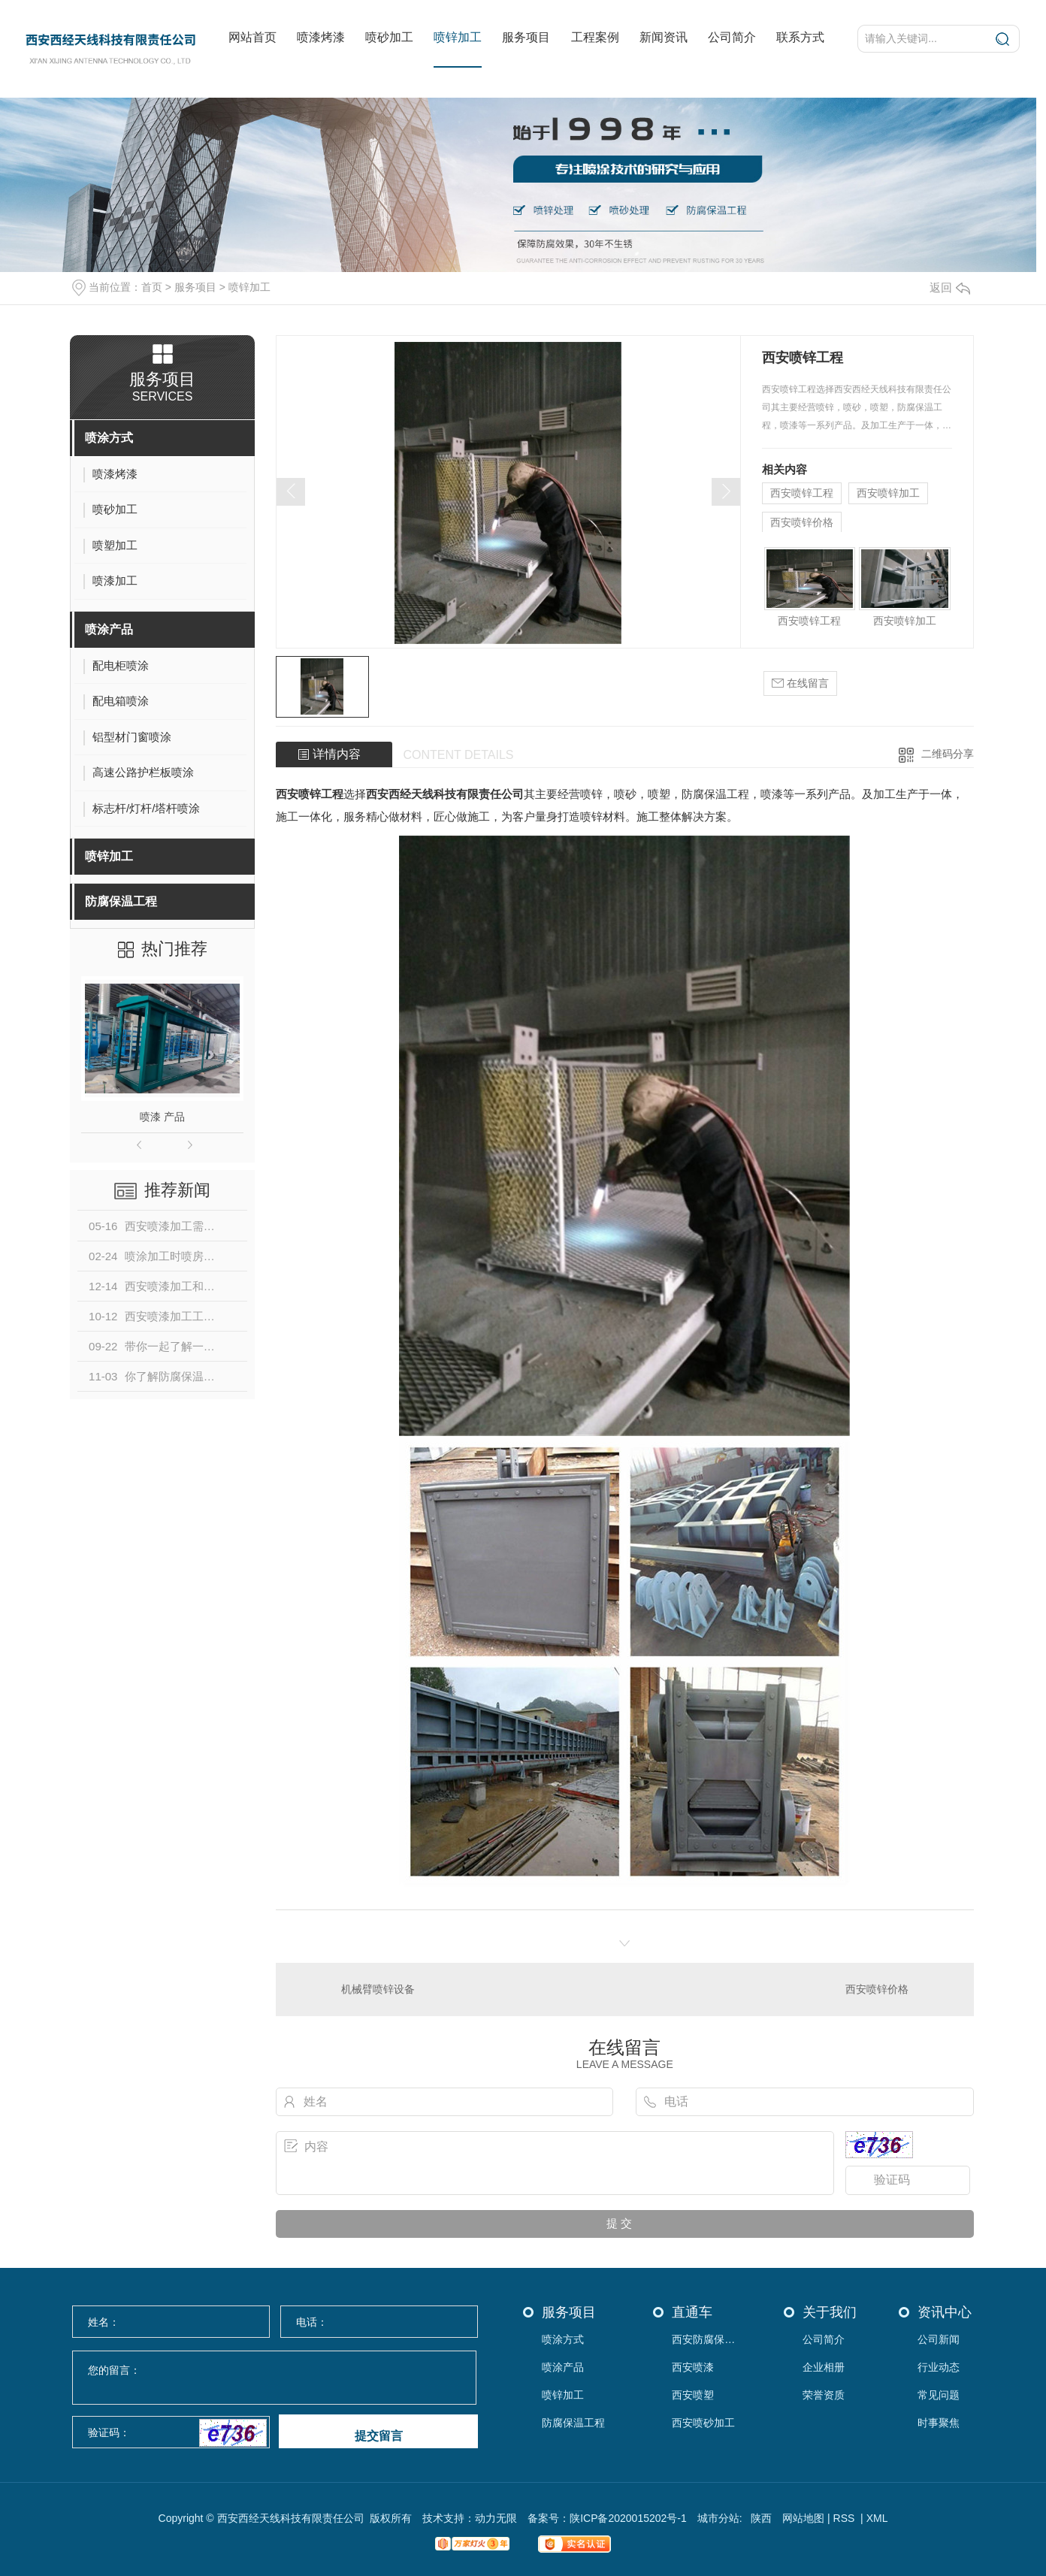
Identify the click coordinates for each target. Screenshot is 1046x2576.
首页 (151, 287)
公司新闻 (939, 2339)
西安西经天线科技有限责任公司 (445, 794)
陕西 (761, 2518)
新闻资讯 (663, 37)
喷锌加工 (458, 37)
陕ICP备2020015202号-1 (628, 2518)
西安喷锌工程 (801, 493)
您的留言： (275, 2378)
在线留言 (800, 683)
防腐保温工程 (121, 901)
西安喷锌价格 (801, 522)
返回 (950, 287)
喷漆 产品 (162, 1117)
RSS (845, 2518)
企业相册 (824, 2367)
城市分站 (718, 2518)
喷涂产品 (109, 629)
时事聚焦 (939, 2423)
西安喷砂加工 (703, 2423)
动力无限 (496, 2518)
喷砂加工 (389, 37)
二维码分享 (947, 754)
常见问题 (939, 2395)
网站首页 (252, 37)
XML (877, 2518)
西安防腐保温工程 (707, 2339)
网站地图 (803, 2518)
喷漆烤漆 (321, 37)
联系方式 (800, 37)
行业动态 (939, 2367)
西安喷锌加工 (888, 493)
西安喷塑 (693, 2395)
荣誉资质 (824, 2395)
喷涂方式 (109, 437)
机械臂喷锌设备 (378, 1989)
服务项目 (526, 37)
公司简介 (732, 37)
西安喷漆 (693, 2367)
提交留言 (379, 2435)
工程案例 (595, 37)
